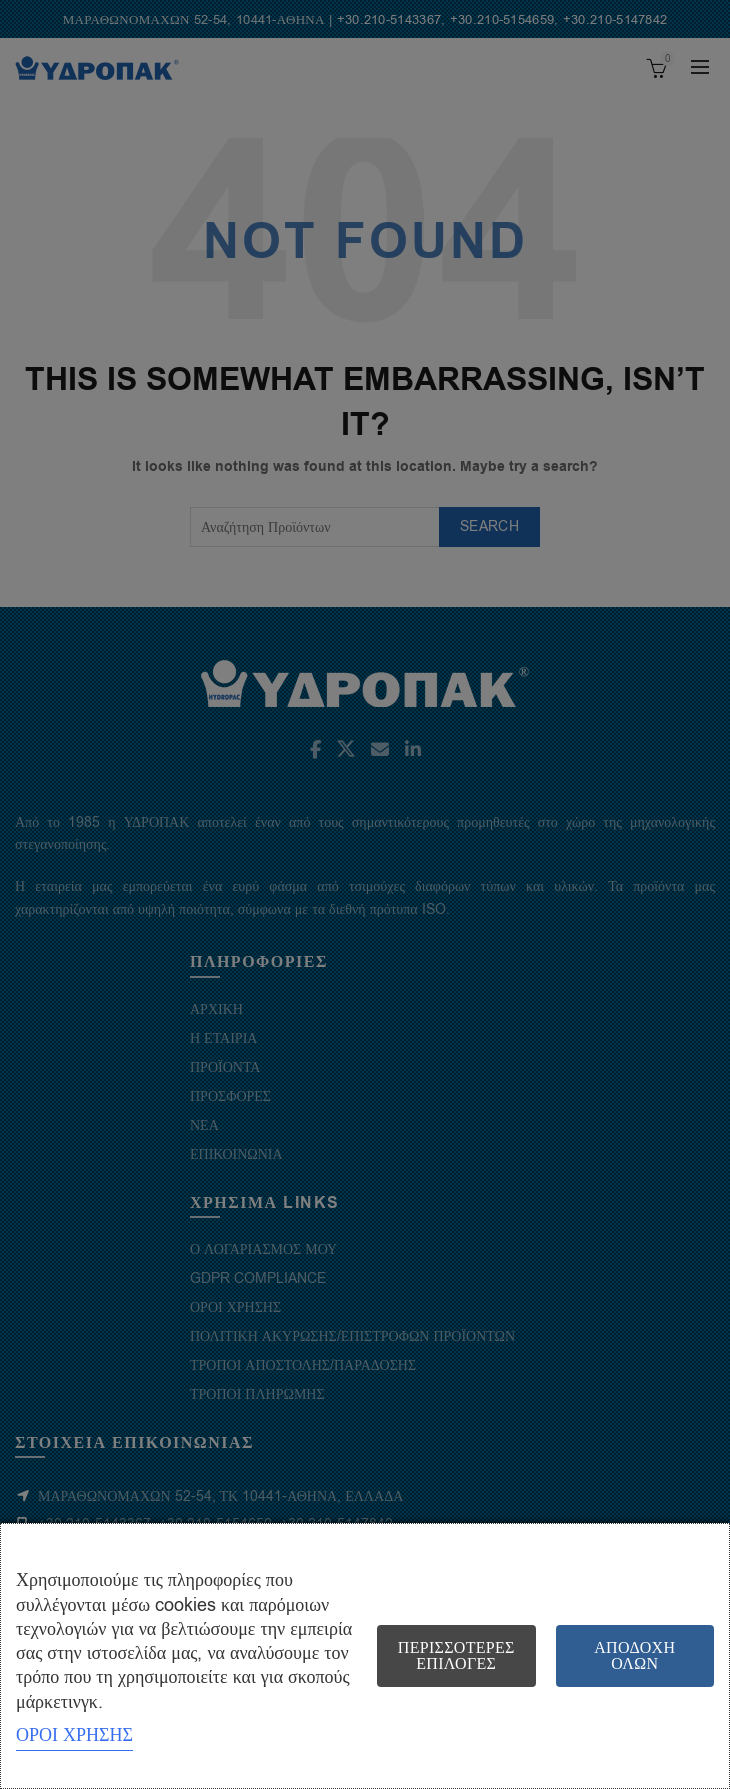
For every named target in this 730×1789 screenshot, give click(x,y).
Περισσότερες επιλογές (456, 1656)
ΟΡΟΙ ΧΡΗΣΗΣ (74, 1735)
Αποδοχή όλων (634, 1656)
